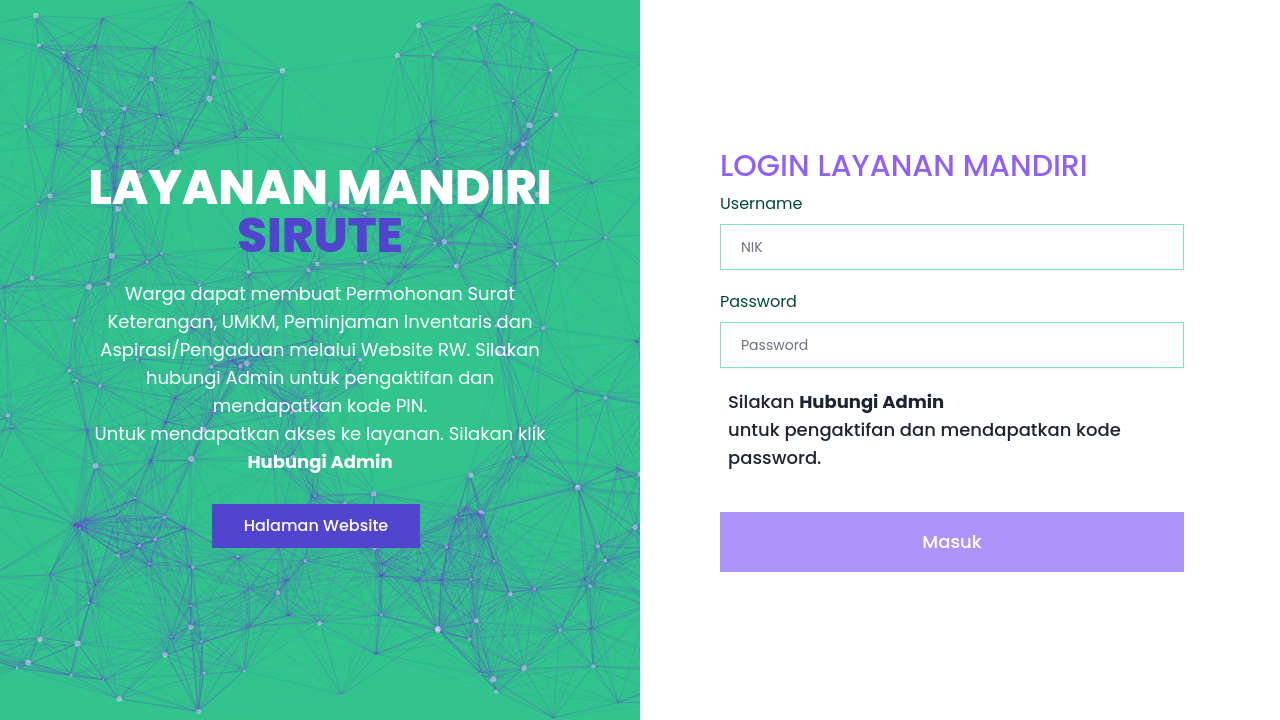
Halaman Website (316, 525)
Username (761, 203)
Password (758, 301)
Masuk (951, 541)
